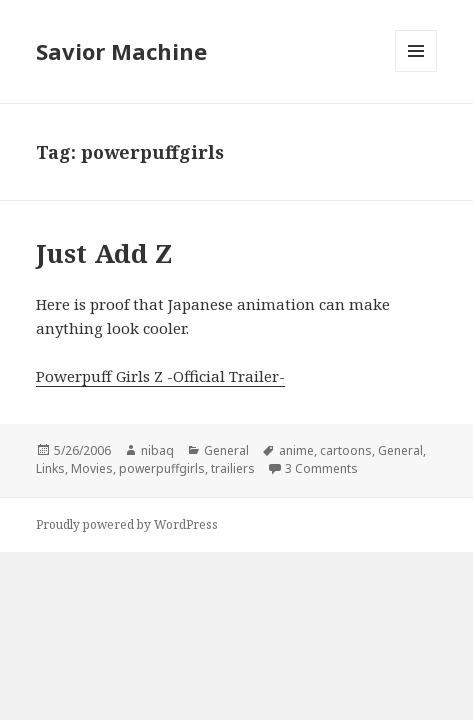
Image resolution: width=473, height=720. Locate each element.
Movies (92, 468)
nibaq (157, 450)
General (226, 450)
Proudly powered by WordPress (127, 524)
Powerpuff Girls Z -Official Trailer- (160, 376)
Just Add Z (104, 253)
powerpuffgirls (162, 468)
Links (50, 468)
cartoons (346, 450)
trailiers (233, 468)
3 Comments (321, 468)
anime (296, 450)
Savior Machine (121, 51)
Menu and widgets (416, 71)
